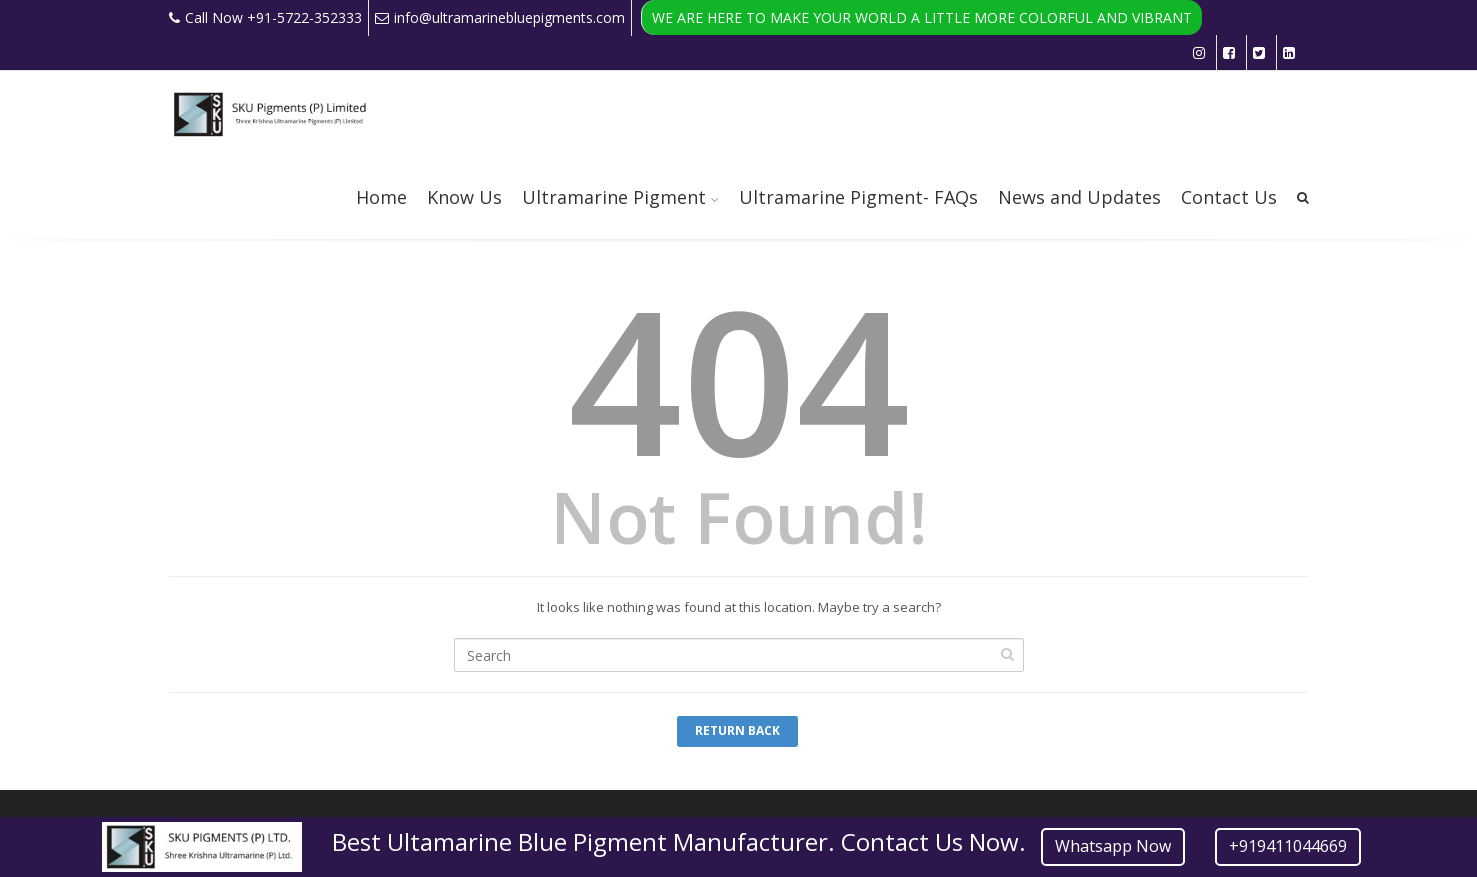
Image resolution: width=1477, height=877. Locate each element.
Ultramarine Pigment (614, 197)
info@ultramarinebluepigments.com (500, 17)
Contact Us (1229, 197)
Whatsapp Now (1113, 846)
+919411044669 (1288, 846)
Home (381, 197)
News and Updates (1079, 197)
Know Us (464, 197)
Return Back (737, 730)
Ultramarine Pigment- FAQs (858, 197)
